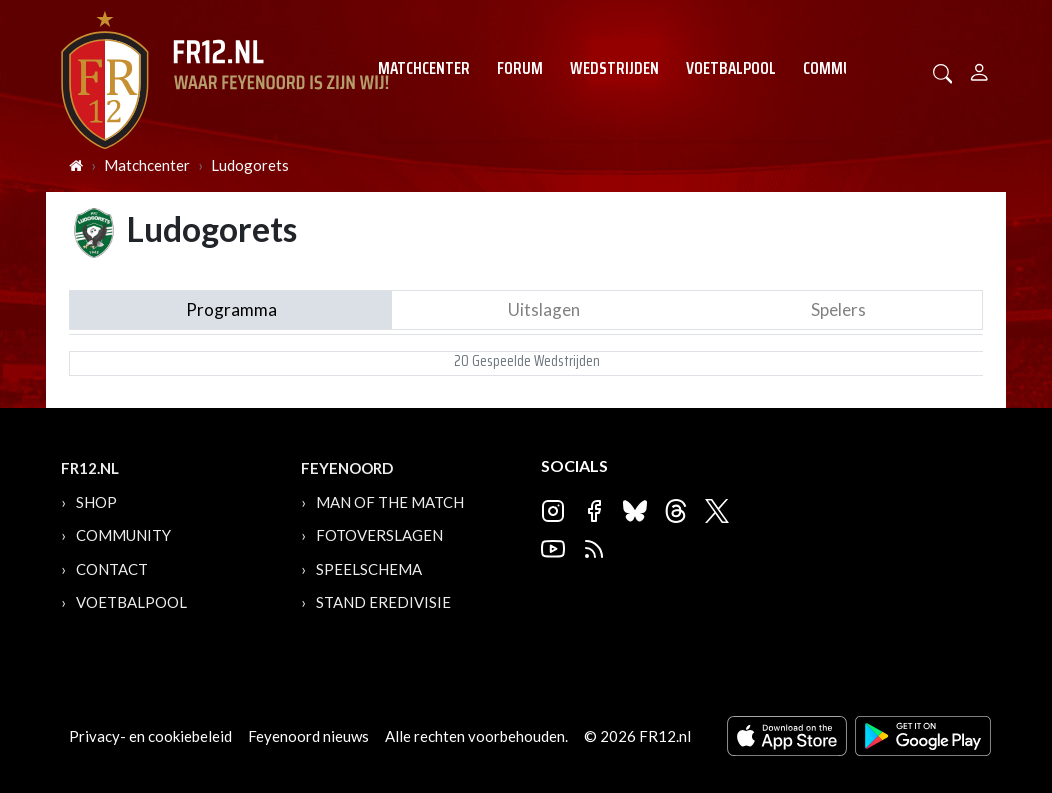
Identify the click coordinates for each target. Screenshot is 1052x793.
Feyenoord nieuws (308, 736)
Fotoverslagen (379, 535)
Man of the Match (390, 502)
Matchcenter (424, 68)
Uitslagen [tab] (544, 309)
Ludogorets (250, 165)
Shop (96, 502)
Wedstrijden (614, 68)
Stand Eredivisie (383, 602)
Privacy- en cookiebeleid (150, 736)
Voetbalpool (731, 68)
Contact (112, 569)
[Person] (979, 69)
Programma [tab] (231, 309)
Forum (520, 68)
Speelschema (369, 569)
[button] (943, 71)
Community (842, 68)
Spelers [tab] (838, 309)
